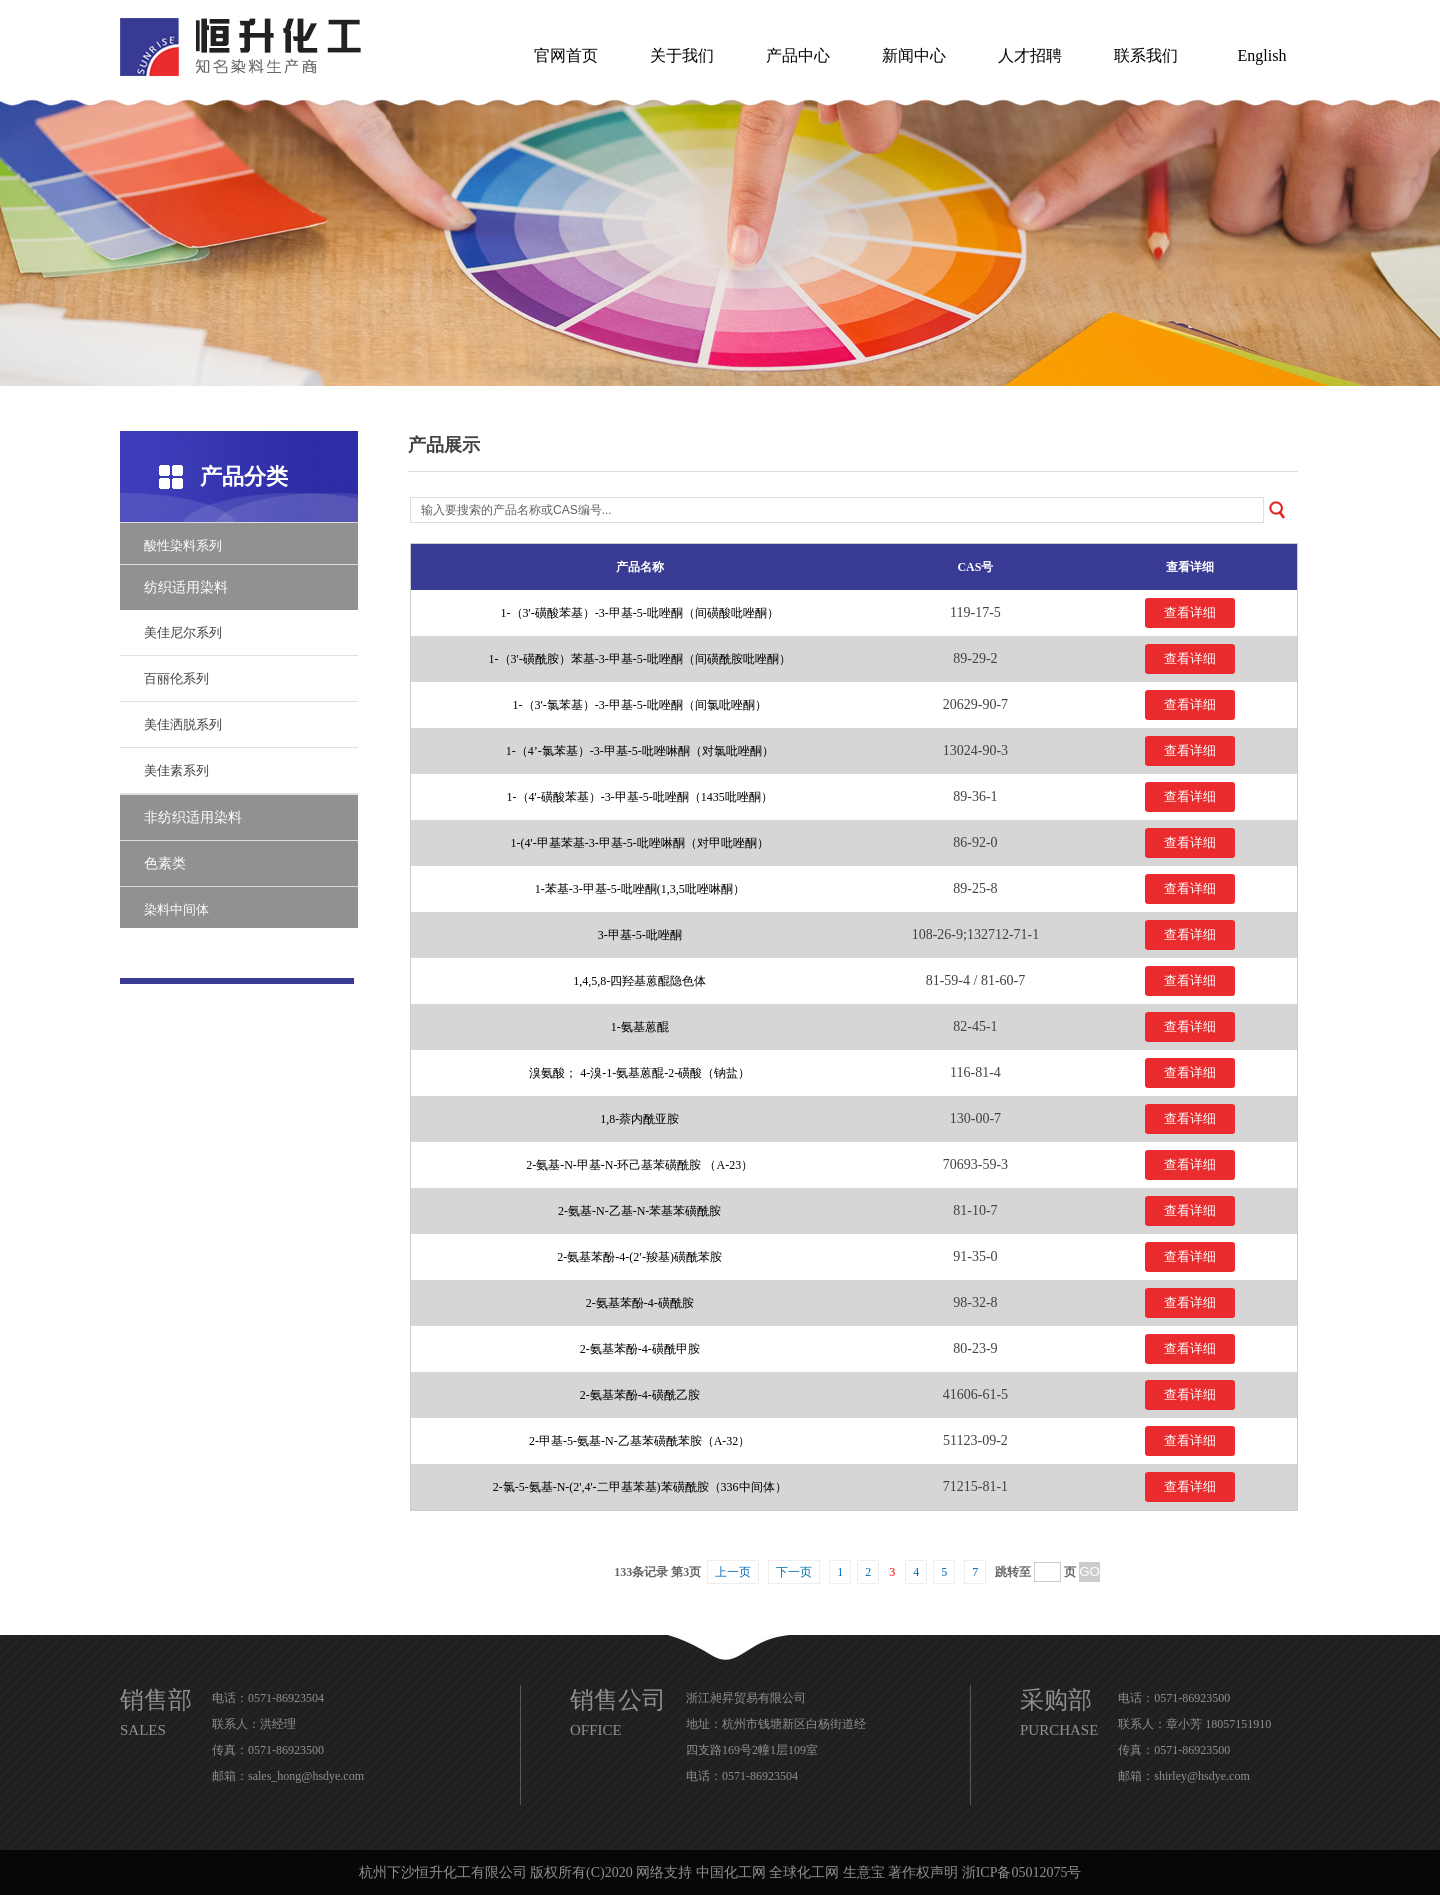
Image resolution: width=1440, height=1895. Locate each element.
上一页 (733, 1572)
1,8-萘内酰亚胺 (639, 1119)
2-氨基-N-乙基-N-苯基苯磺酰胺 (639, 1211)
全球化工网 (804, 1872)
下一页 (794, 1572)
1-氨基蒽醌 (640, 1027)
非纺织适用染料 (193, 817)
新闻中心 (914, 55)
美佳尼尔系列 (183, 632)
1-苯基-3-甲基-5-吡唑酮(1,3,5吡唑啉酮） (640, 889)
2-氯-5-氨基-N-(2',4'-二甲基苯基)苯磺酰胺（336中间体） (640, 1487)
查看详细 (1190, 612)
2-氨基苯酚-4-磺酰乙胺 (640, 1395)
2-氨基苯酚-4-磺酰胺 (640, 1303)
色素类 (165, 863)
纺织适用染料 (186, 587)
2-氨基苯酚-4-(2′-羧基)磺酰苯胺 (639, 1257)
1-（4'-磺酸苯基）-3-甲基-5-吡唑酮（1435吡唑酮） (640, 797)
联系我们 (1146, 55)
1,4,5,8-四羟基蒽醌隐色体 (639, 981)
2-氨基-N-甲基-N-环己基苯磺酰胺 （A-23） (639, 1165)
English (1262, 55)
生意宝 (864, 1872)
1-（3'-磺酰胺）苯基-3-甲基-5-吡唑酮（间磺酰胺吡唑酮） (640, 659)
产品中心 (798, 55)
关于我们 (682, 55)
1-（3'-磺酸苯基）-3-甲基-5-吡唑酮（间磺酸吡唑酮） (640, 613)
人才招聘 (1030, 55)
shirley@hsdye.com (1201, 1776)
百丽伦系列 (176, 678)
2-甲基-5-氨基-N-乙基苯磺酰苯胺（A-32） (639, 1441)
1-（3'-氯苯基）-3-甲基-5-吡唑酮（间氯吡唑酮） (640, 705)
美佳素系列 (176, 770)
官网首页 (566, 55)
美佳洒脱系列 (183, 724)
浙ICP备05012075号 (1022, 1872)
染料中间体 (176, 909)
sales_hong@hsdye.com (306, 1776)
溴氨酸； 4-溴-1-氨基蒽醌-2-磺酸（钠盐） (639, 1073)
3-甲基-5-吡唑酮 (640, 935)
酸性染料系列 (183, 545)
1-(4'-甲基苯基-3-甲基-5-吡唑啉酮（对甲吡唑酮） (640, 843)
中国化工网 (731, 1872)
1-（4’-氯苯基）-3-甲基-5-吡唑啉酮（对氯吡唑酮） (640, 751)
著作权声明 (923, 1872)
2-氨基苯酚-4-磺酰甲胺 (640, 1349)
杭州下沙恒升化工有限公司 (443, 1872)
